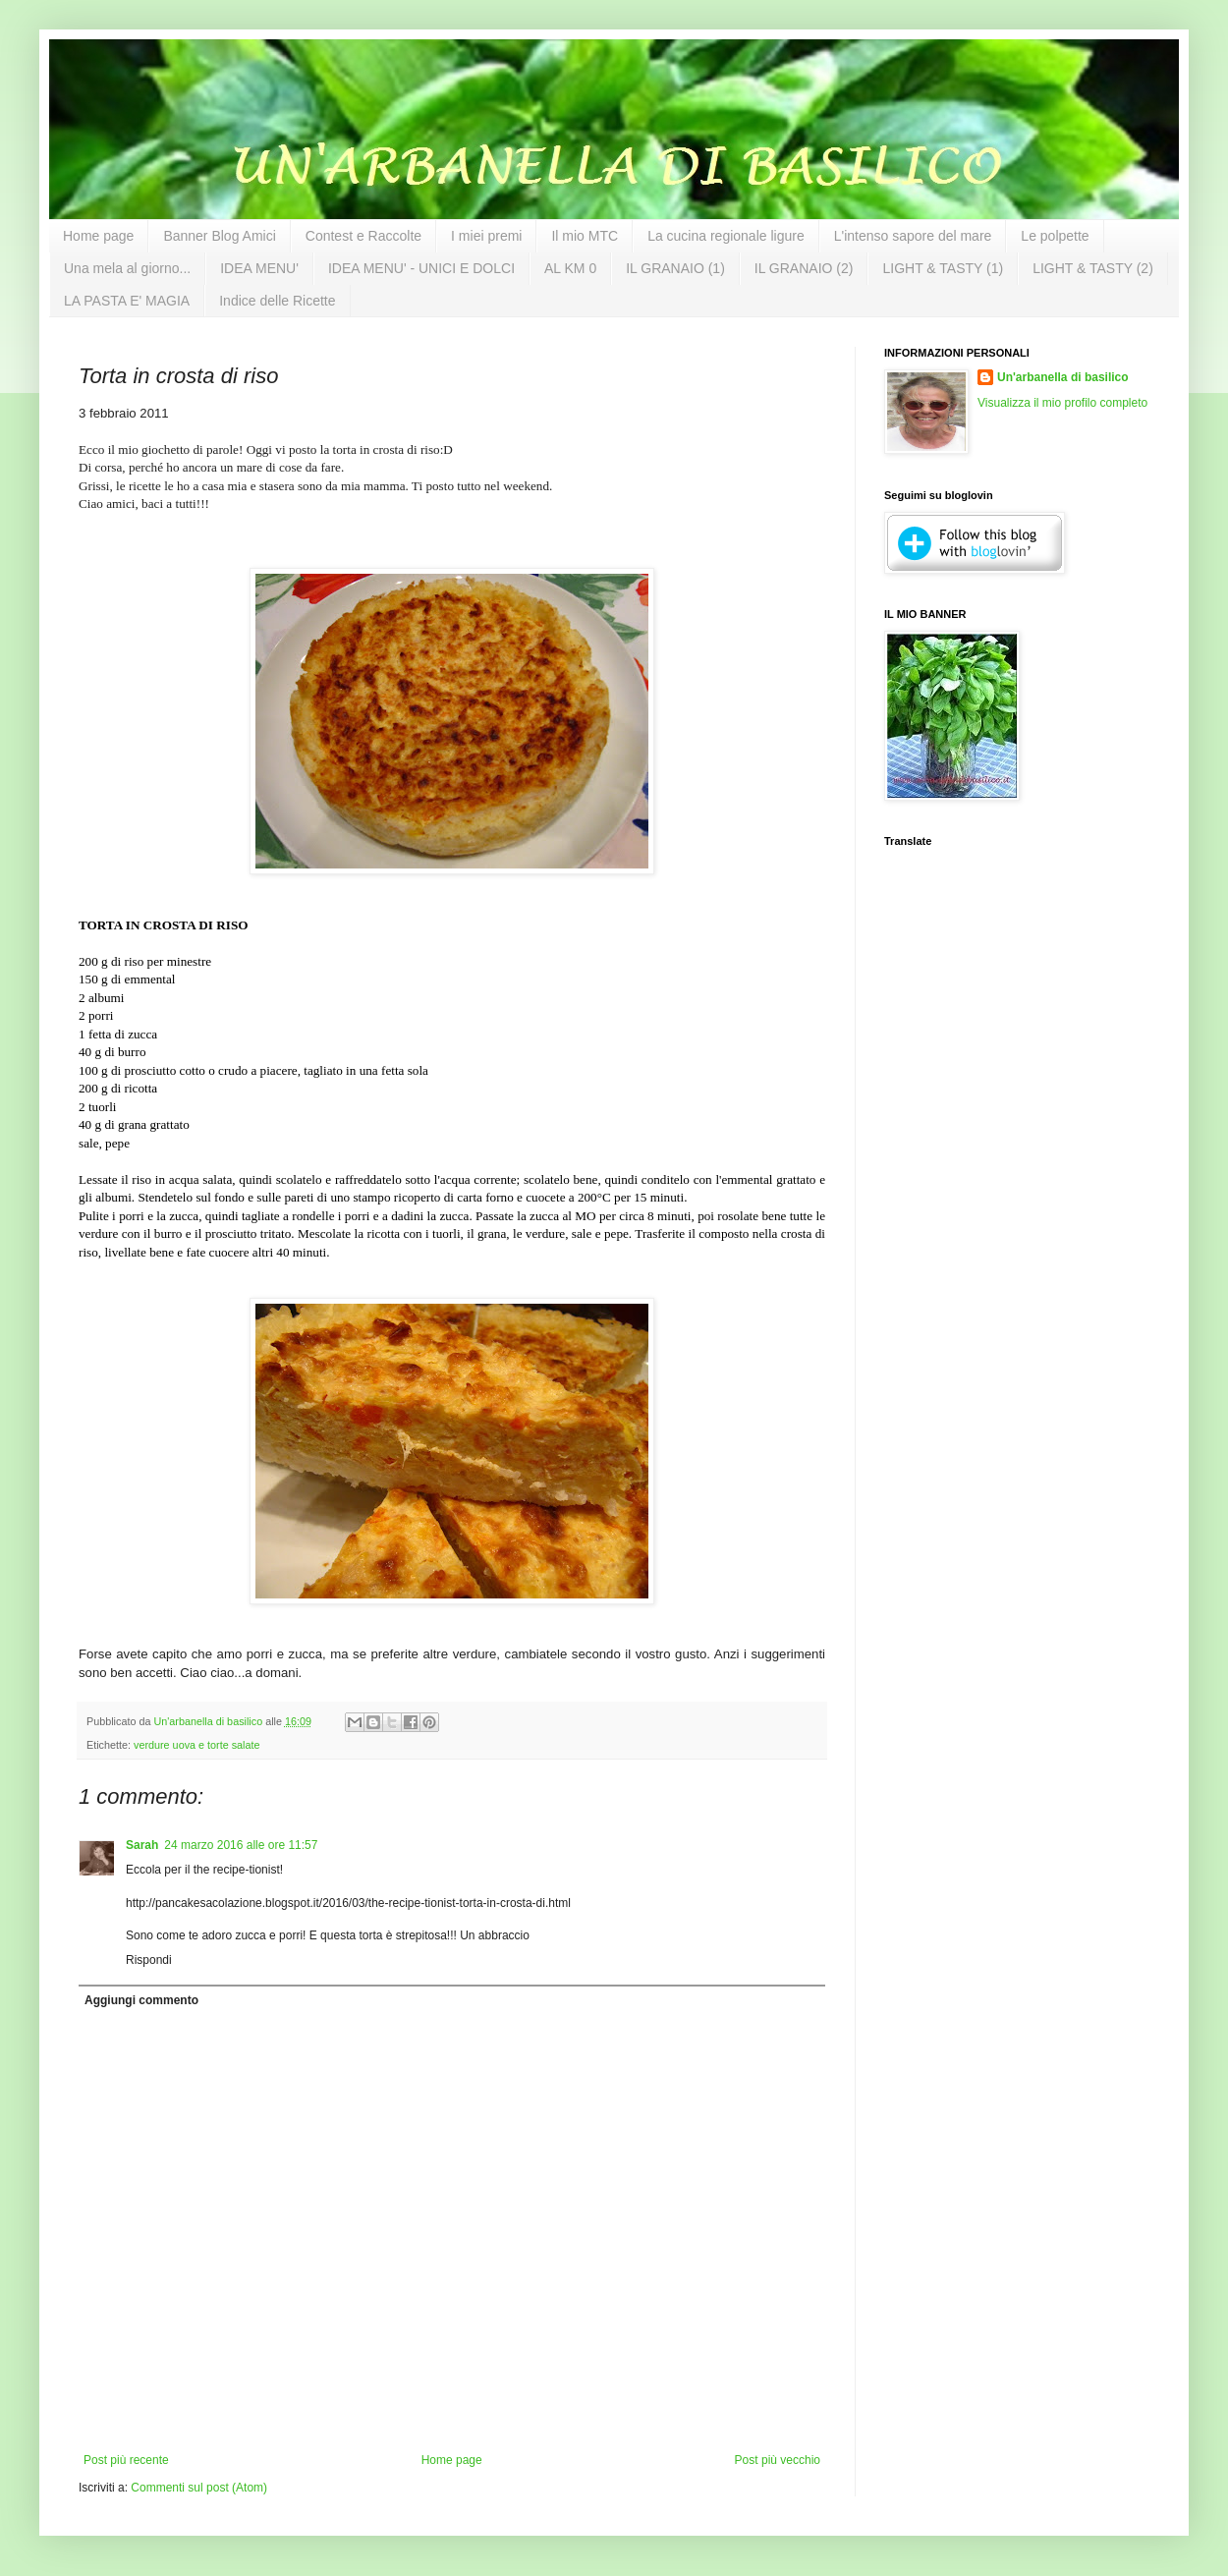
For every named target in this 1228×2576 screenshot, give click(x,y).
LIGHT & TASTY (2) (1093, 268)
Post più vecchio (777, 2460)
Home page (98, 236)
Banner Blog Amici (219, 236)
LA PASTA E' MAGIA (127, 300)
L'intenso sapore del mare (913, 236)
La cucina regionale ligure (726, 236)
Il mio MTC (584, 236)
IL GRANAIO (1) (675, 268)
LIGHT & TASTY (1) (942, 268)
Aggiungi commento (141, 2000)
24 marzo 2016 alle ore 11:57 (240, 1845)
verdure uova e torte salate (196, 1745)
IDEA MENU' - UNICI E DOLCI (421, 268)
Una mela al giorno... (127, 268)
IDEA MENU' (259, 268)
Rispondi (149, 1960)
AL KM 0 (570, 268)
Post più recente (126, 2460)
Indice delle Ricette (277, 300)
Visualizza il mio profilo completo (1062, 403)
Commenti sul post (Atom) (199, 2487)
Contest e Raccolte (363, 236)
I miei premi (486, 236)
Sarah (142, 1845)
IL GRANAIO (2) (804, 268)
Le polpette (1054, 236)
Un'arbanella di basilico (1063, 377)
